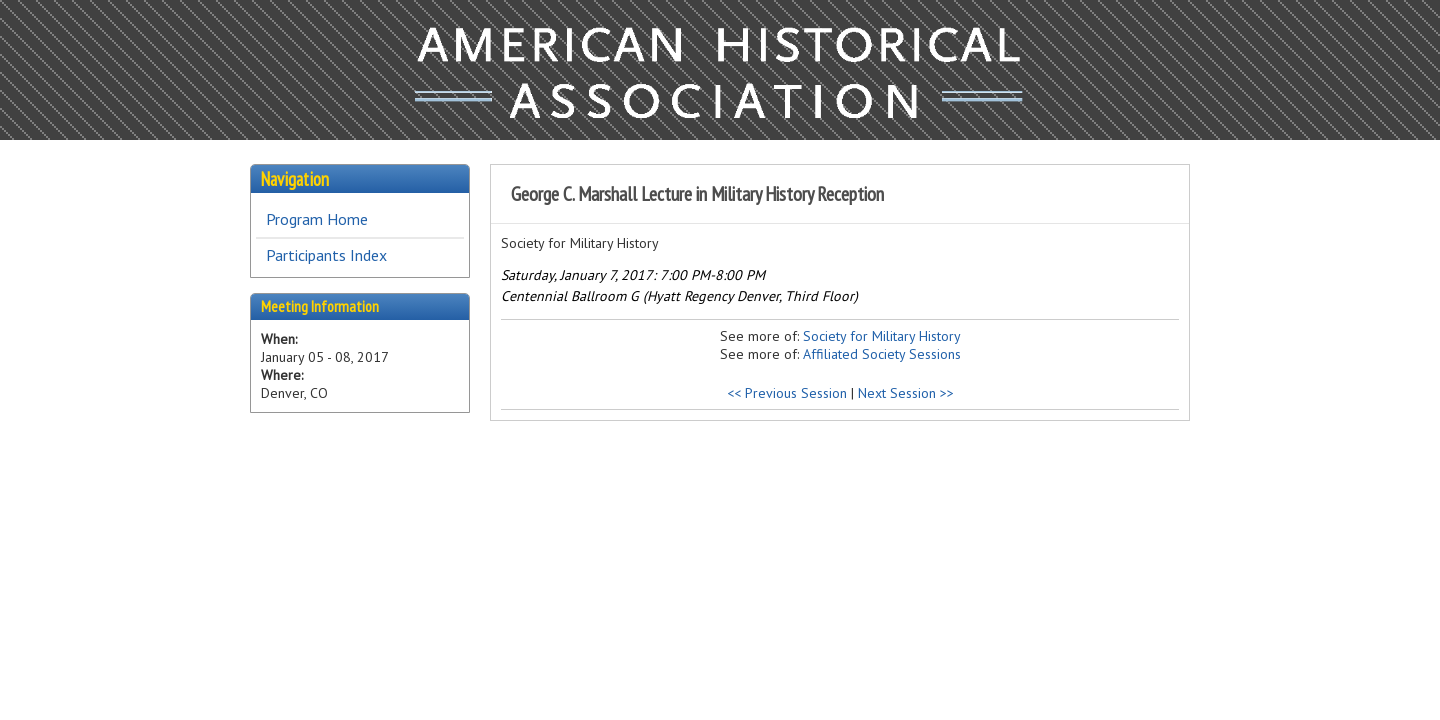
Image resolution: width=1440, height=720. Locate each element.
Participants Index (326, 255)
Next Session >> (906, 393)
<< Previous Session (787, 393)
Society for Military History (882, 336)
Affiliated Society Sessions (882, 354)
